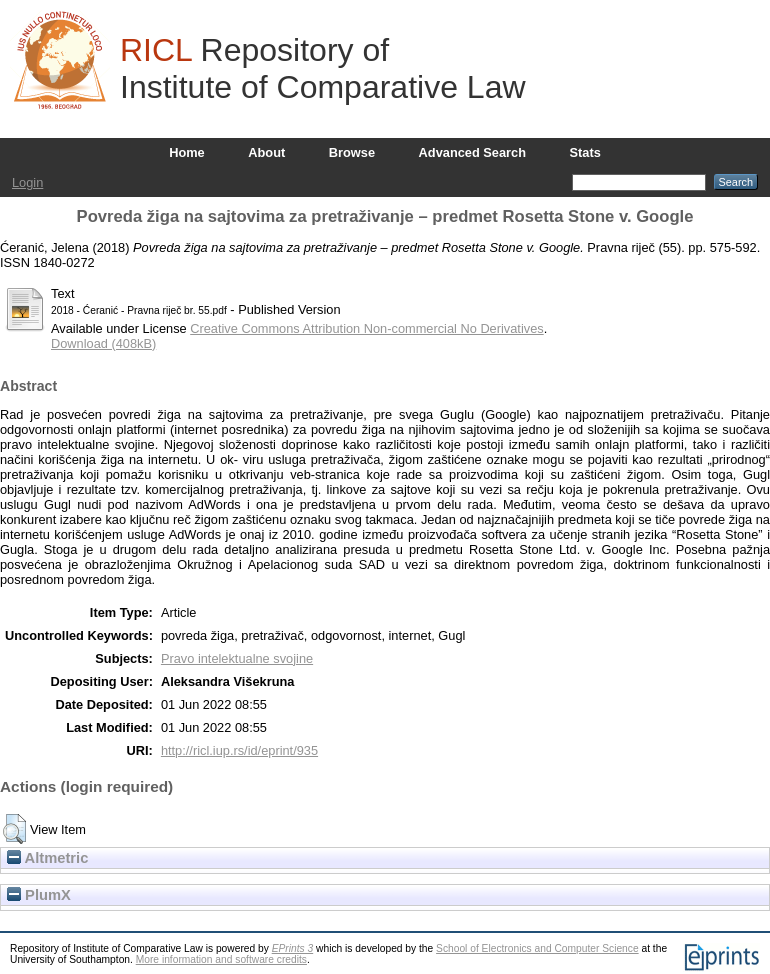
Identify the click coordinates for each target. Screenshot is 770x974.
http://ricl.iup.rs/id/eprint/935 (239, 750)
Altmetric (47, 858)
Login (27, 182)
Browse (352, 152)
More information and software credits (221, 959)
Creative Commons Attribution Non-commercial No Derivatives (366, 328)
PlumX (39, 895)
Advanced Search (472, 152)
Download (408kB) (103, 343)
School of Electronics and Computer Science (537, 948)
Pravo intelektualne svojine (237, 658)
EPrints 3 (293, 948)
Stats (585, 152)
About (266, 152)
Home (187, 152)
